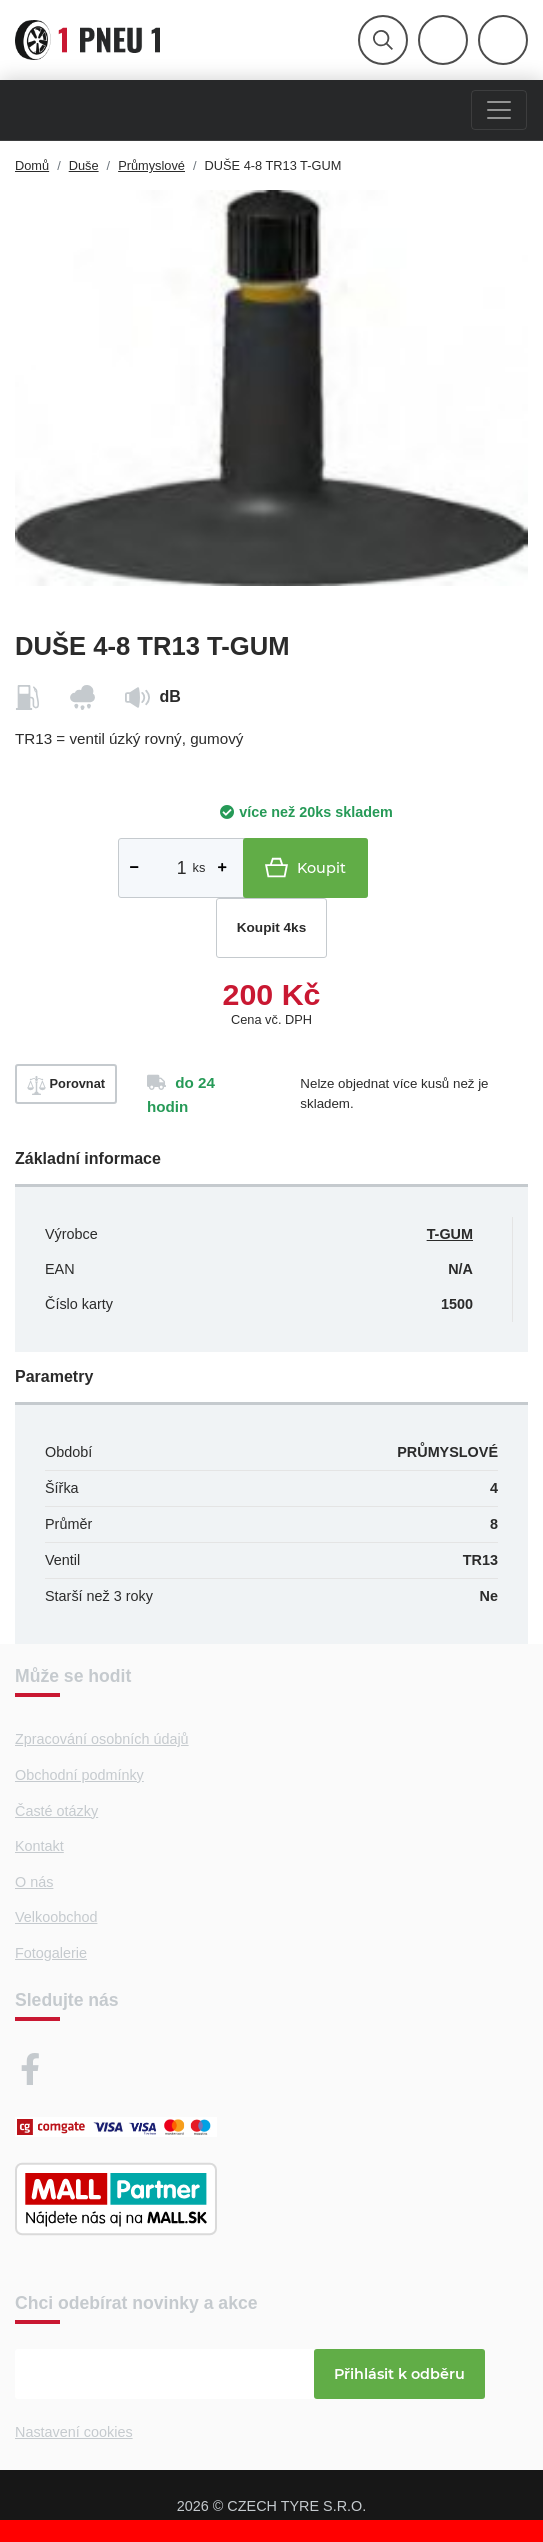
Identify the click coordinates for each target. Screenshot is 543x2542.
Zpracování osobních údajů (102, 1739)
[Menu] (499, 110)
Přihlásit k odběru (399, 2374)
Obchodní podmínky (79, 1775)
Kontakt (39, 1846)
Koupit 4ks (272, 927)
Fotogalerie (51, 1953)
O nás (34, 1882)
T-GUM (450, 1234)
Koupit (305, 867)
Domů (32, 165)
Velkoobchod (56, 1917)
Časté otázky (56, 1811)
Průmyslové (151, 165)
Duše (84, 165)
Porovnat (66, 1085)
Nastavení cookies (74, 2432)
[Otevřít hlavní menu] (383, 40)
